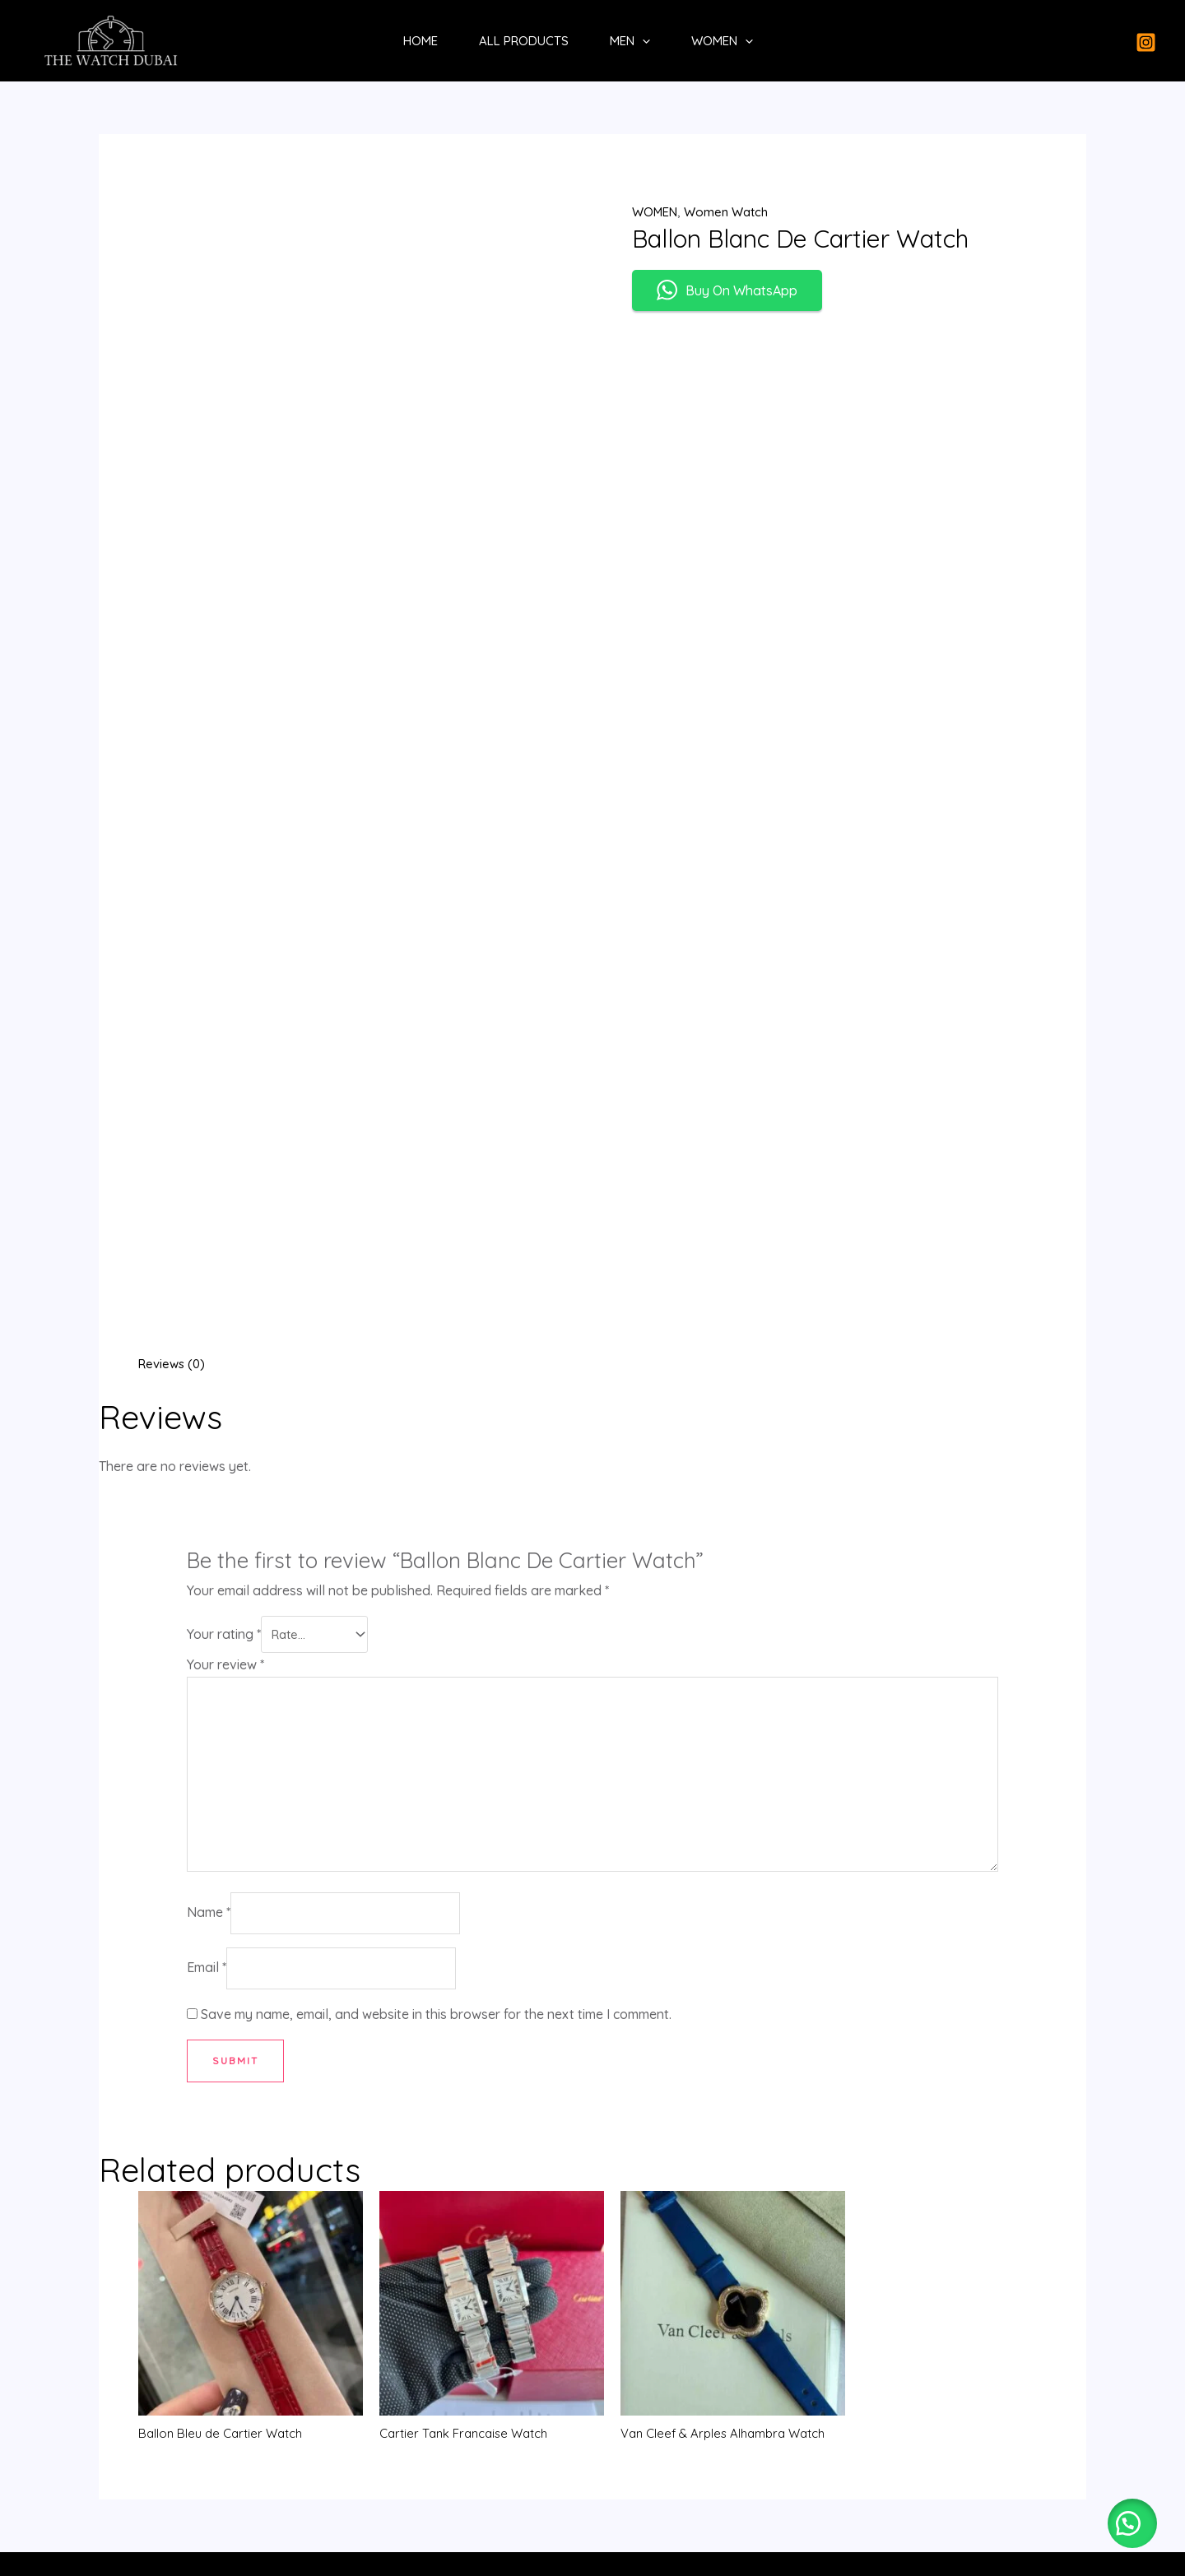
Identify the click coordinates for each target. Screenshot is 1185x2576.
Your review (225, 1195)
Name (208, 1461)
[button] (1127, 2518)
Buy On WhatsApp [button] (727, 291)
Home (420, 41)
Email (206, 1519)
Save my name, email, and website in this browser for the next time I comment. (436, 1567)
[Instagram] (1146, 42)
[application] (642, 41)
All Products (524, 41)
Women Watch (733, 211)
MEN (630, 41)
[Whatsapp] (593, 2433)
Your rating (224, 1165)
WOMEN (722, 41)
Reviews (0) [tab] (174, 894)
